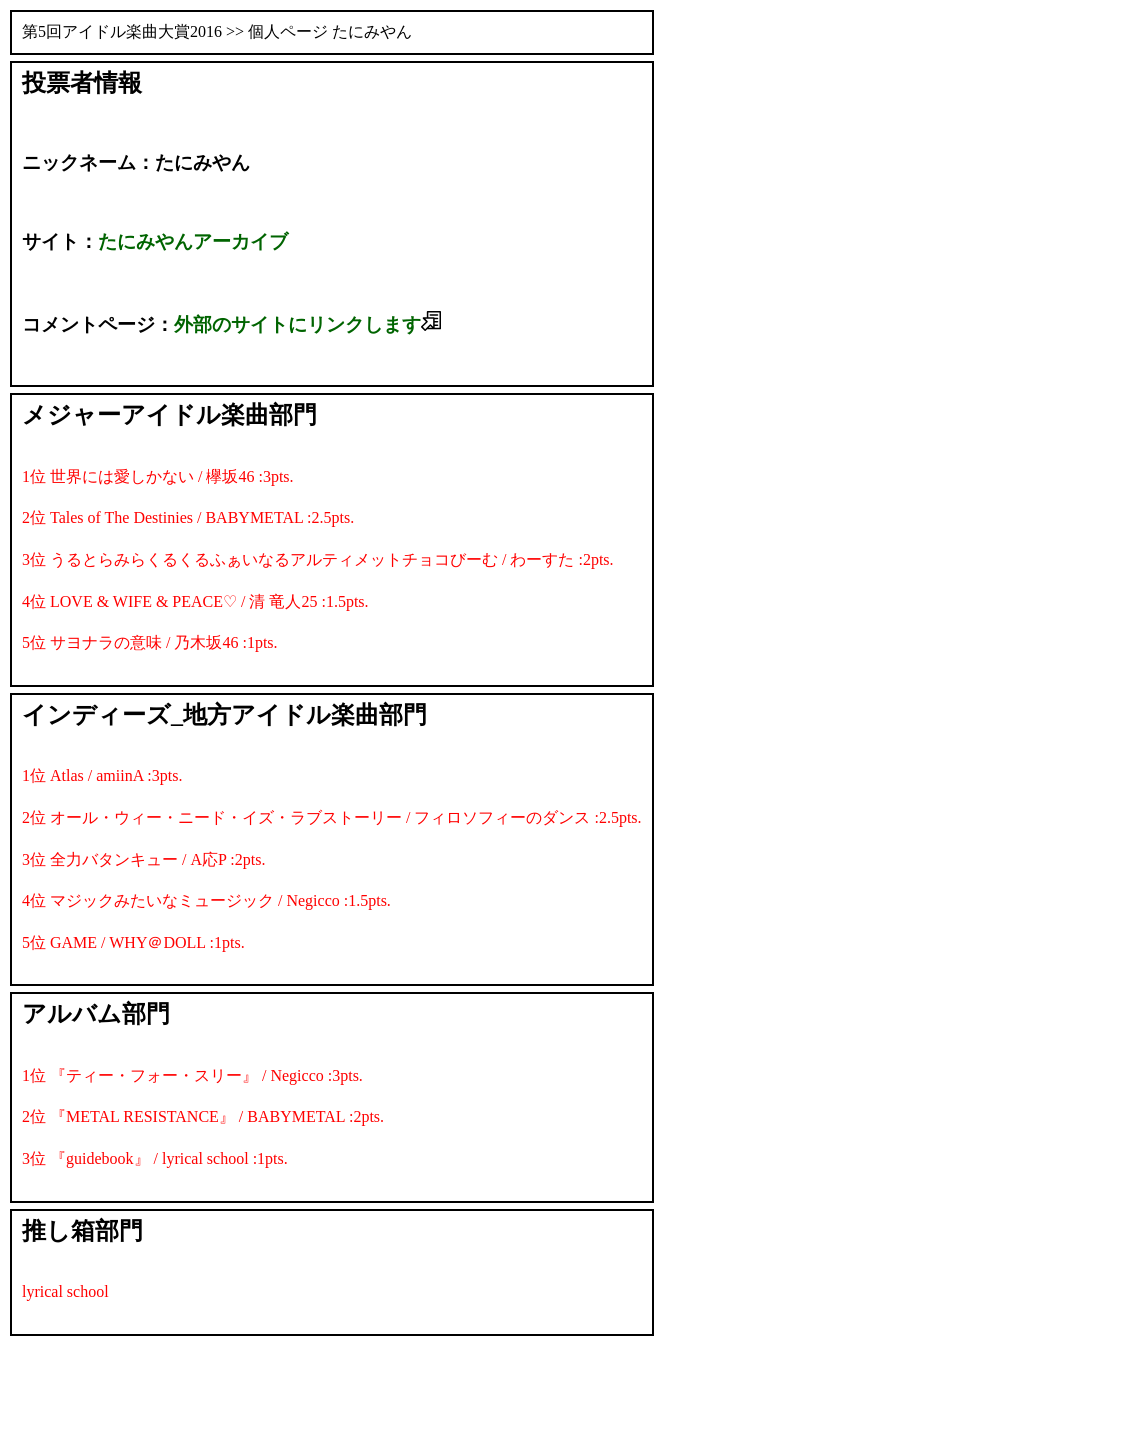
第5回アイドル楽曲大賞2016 (122, 31)
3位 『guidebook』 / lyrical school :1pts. (155, 1158)
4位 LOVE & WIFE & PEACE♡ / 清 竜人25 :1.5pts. (195, 601)
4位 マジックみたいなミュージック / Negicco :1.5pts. (206, 900)
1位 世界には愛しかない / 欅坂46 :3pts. (158, 476)
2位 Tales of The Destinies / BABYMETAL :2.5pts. (188, 517)
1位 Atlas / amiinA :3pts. (102, 775)
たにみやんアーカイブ (193, 241)
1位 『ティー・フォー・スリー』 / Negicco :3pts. (192, 1075)
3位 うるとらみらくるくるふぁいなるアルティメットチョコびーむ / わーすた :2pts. (318, 559)
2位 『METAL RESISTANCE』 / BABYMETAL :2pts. (203, 1116)
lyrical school (65, 1291)
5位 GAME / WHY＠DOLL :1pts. (133, 942)
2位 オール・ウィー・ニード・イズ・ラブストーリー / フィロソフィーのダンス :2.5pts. (332, 817)
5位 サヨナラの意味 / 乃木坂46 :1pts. (150, 642)
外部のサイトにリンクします (307, 324)
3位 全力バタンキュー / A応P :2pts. (143, 859)
